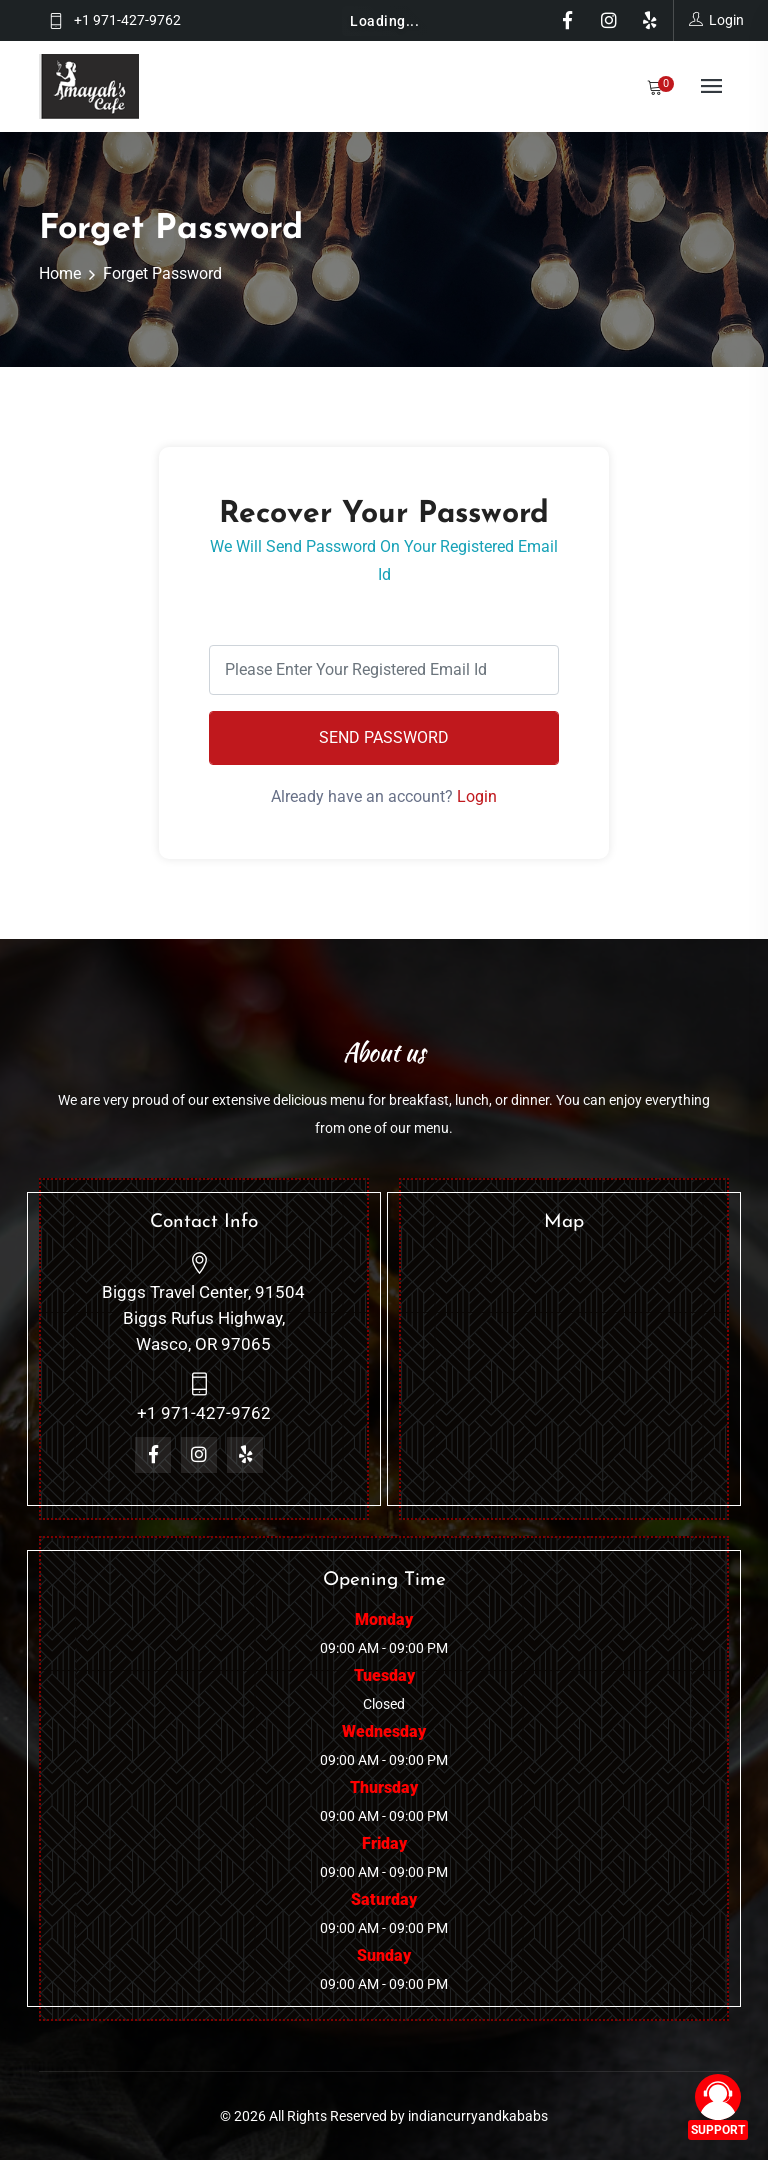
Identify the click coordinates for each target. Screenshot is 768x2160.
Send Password (384, 737)
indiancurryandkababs (478, 2116)
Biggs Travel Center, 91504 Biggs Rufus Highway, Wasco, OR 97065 (203, 1318)
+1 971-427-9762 (127, 20)
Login (477, 796)
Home (60, 273)
